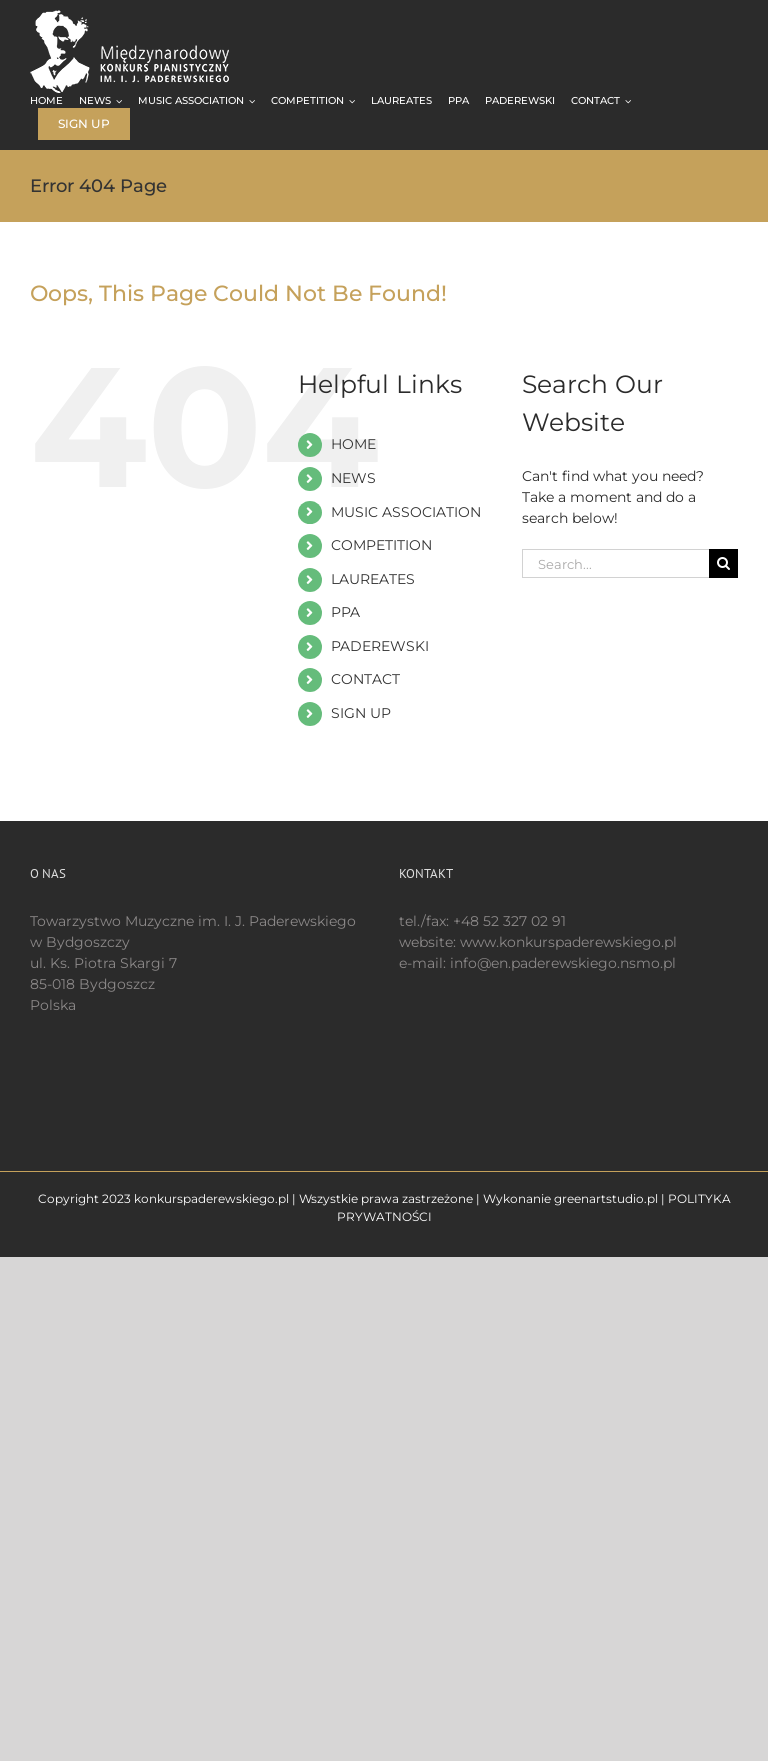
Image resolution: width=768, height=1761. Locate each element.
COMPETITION (381, 545)
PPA (345, 612)
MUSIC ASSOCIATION (406, 512)
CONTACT (365, 679)
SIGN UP (361, 713)
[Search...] (615, 563)
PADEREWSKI (380, 646)
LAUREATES (373, 579)
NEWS (353, 478)
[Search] (723, 563)
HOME (353, 444)
